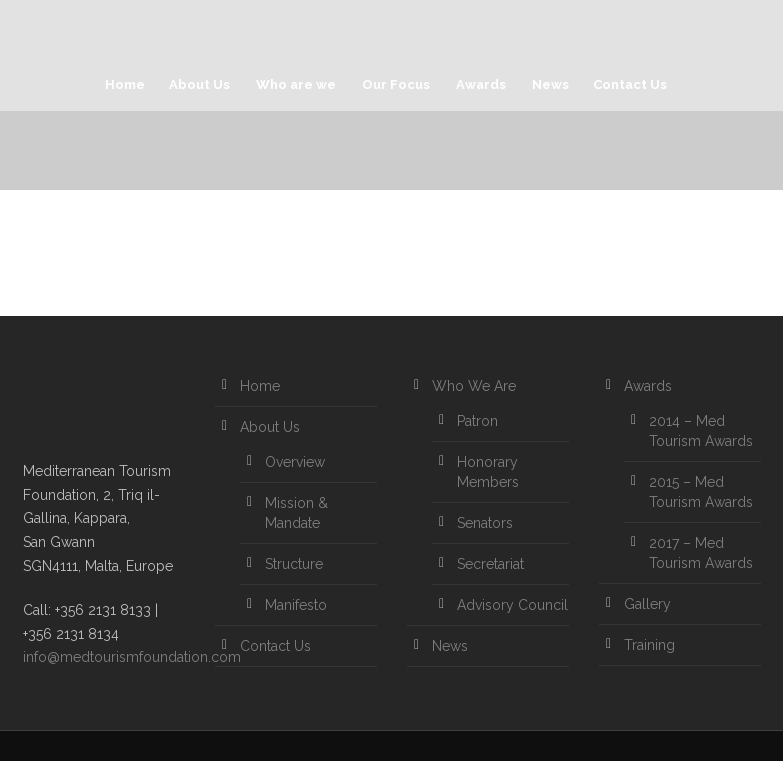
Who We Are (474, 386)
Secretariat (490, 564)
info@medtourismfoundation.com (132, 657)
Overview (295, 462)
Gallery (647, 604)
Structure (294, 564)
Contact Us (630, 84)
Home (125, 84)
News (550, 84)
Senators (485, 523)
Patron (477, 421)
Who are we (296, 84)
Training (649, 645)
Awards (481, 84)
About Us (199, 84)
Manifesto (296, 605)
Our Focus (396, 84)
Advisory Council (512, 605)
